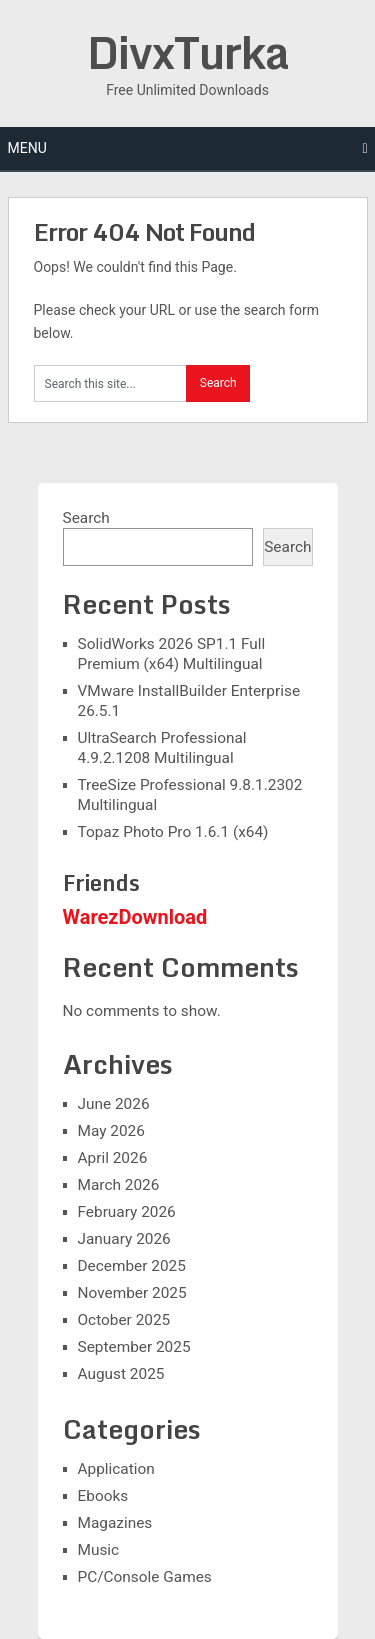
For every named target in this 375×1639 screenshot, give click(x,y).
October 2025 (124, 1320)
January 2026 (124, 1239)
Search (86, 518)
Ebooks (103, 1496)
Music (99, 1550)
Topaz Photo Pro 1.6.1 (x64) (173, 832)
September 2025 (134, 1347)
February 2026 (127, 1212)
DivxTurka (188, 52)
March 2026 (119, 1185)
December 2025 (132, 1266)
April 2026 (113, 1158)
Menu (27, 148)
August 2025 (121, 1374)
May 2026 (111, 1131)
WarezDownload (135, 917)
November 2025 (132, 1293)
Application (116, 1469)
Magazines (115, 1523)
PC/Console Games (145, 1577)
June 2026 (114, 1104)
